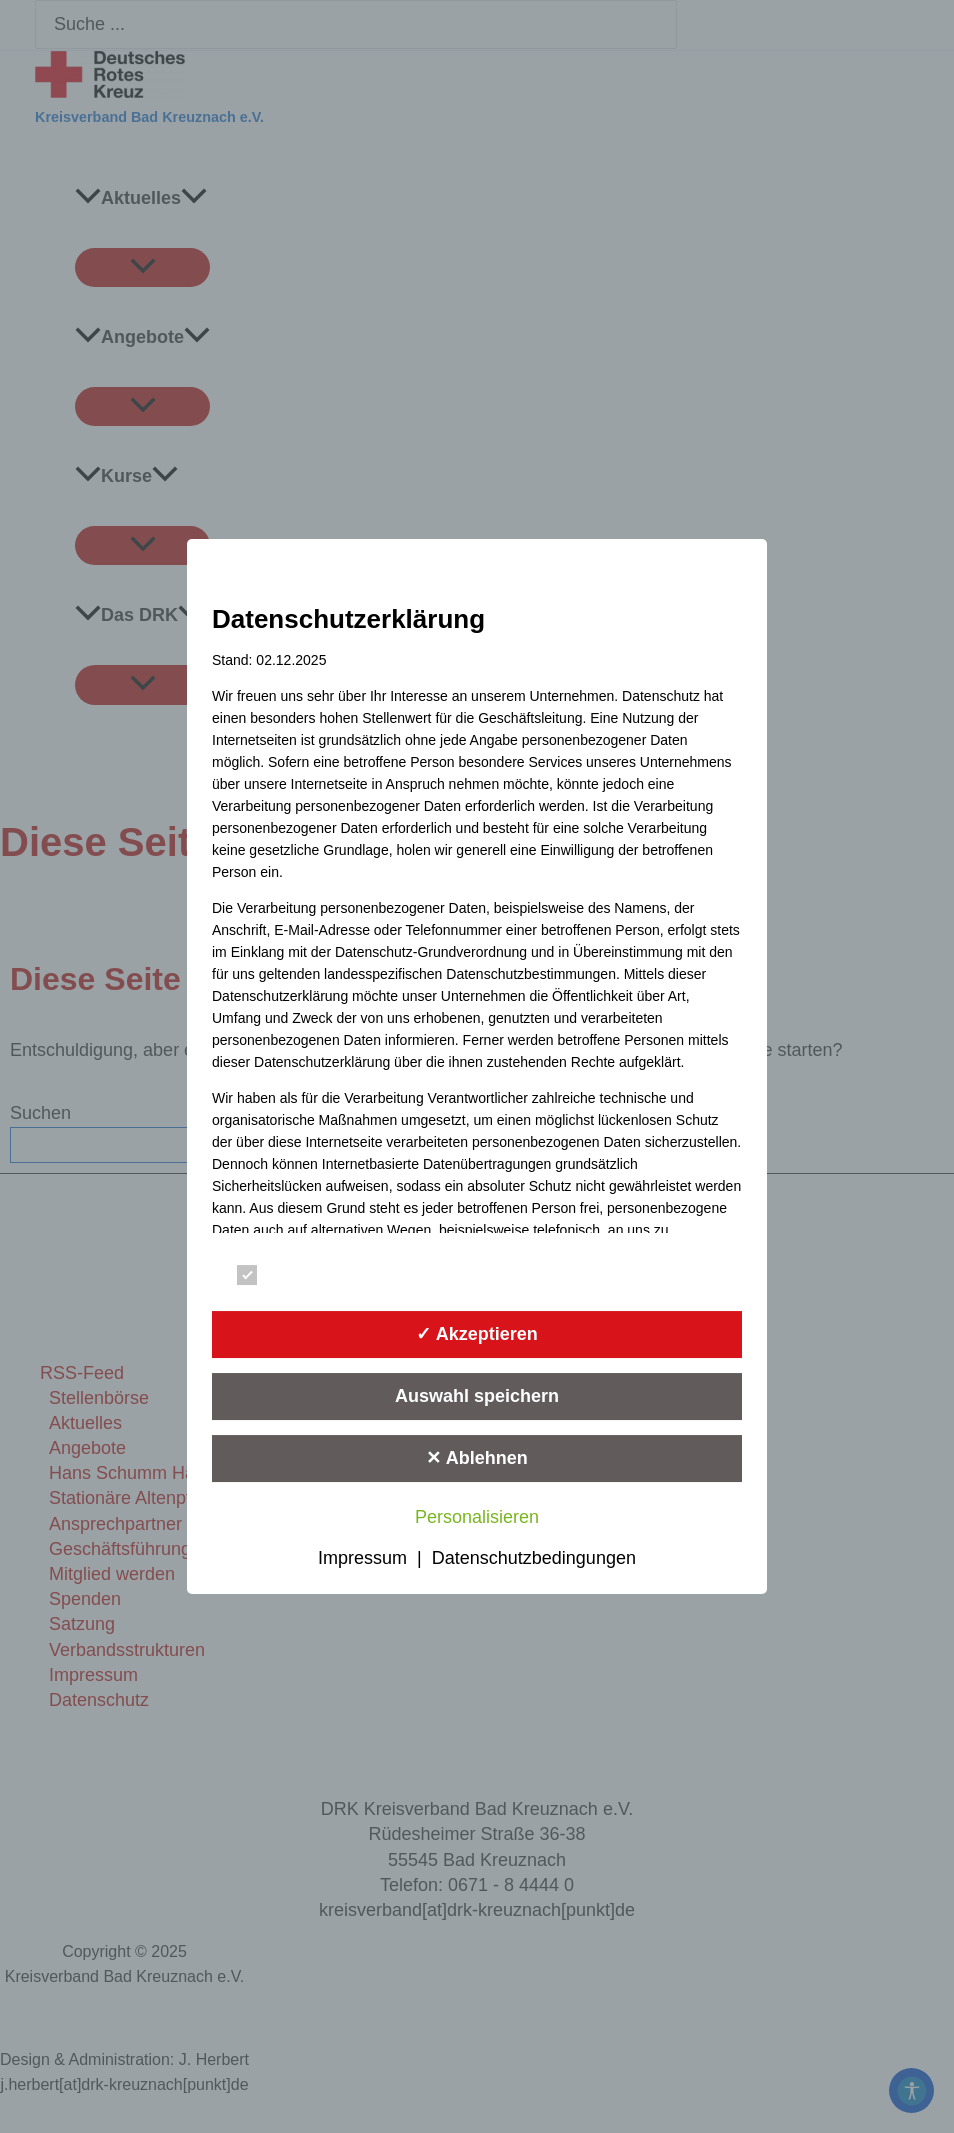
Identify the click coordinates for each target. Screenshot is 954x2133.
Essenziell (290, 1276)
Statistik (555, 1276)
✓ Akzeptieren (476, 1334)
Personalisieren (477, 1517)
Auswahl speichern (477, 1396)
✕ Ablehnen (476, 1458)
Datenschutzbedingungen (534, 1558)
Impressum (362, 1558)
